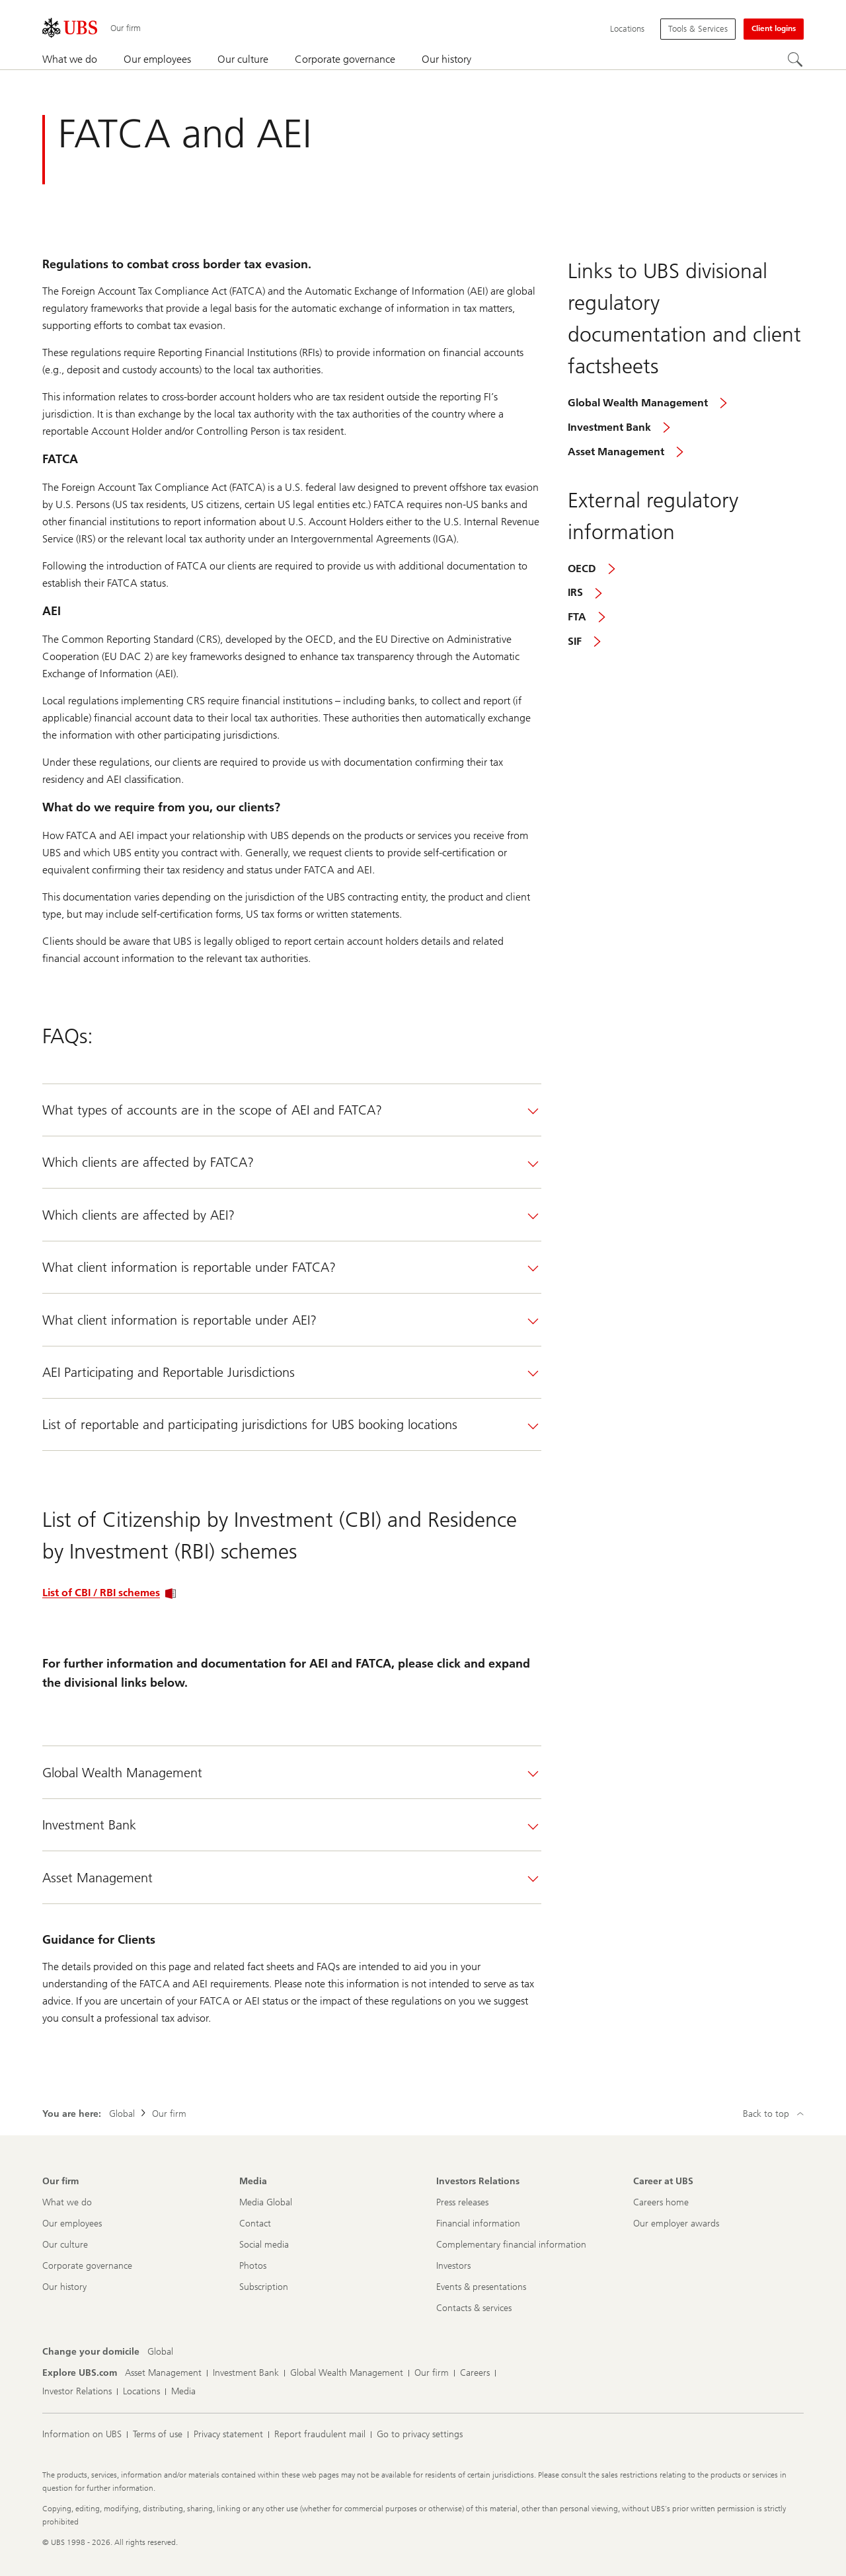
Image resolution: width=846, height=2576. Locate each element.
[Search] (796, 60)
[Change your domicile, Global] (160, 2352)
